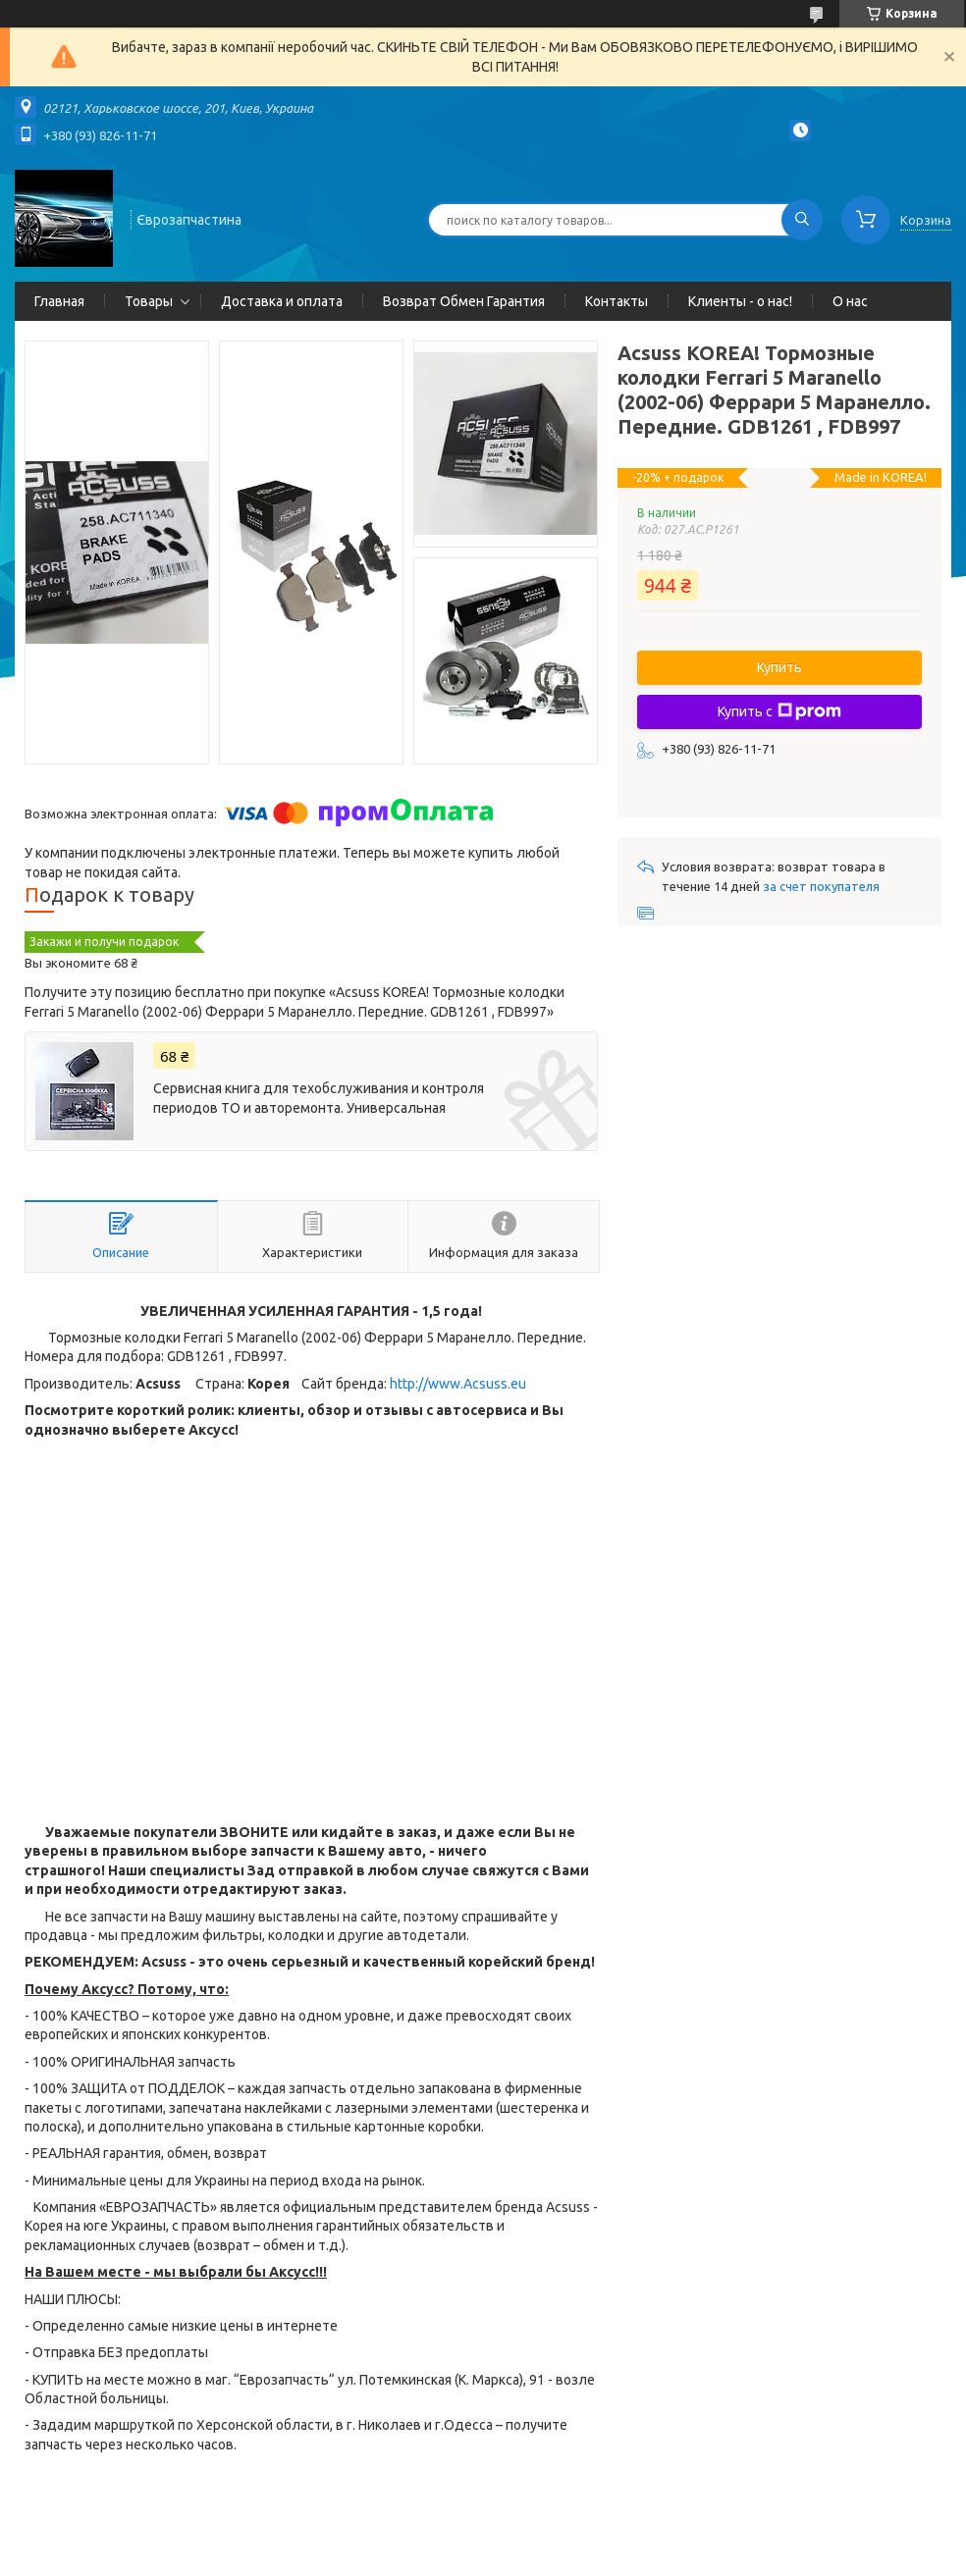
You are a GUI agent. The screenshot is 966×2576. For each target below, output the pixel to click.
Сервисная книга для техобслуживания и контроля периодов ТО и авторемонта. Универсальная (318, 1098)
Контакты (616, 301)
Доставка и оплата (282, 301)
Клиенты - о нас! (740, 301)
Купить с (779, 711)
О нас (850, 301)
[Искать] (802, 219)
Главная (59, 301)
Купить (779, 667)
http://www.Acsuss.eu (458, 1384)
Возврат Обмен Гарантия (464, 301)
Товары (149, 301)
